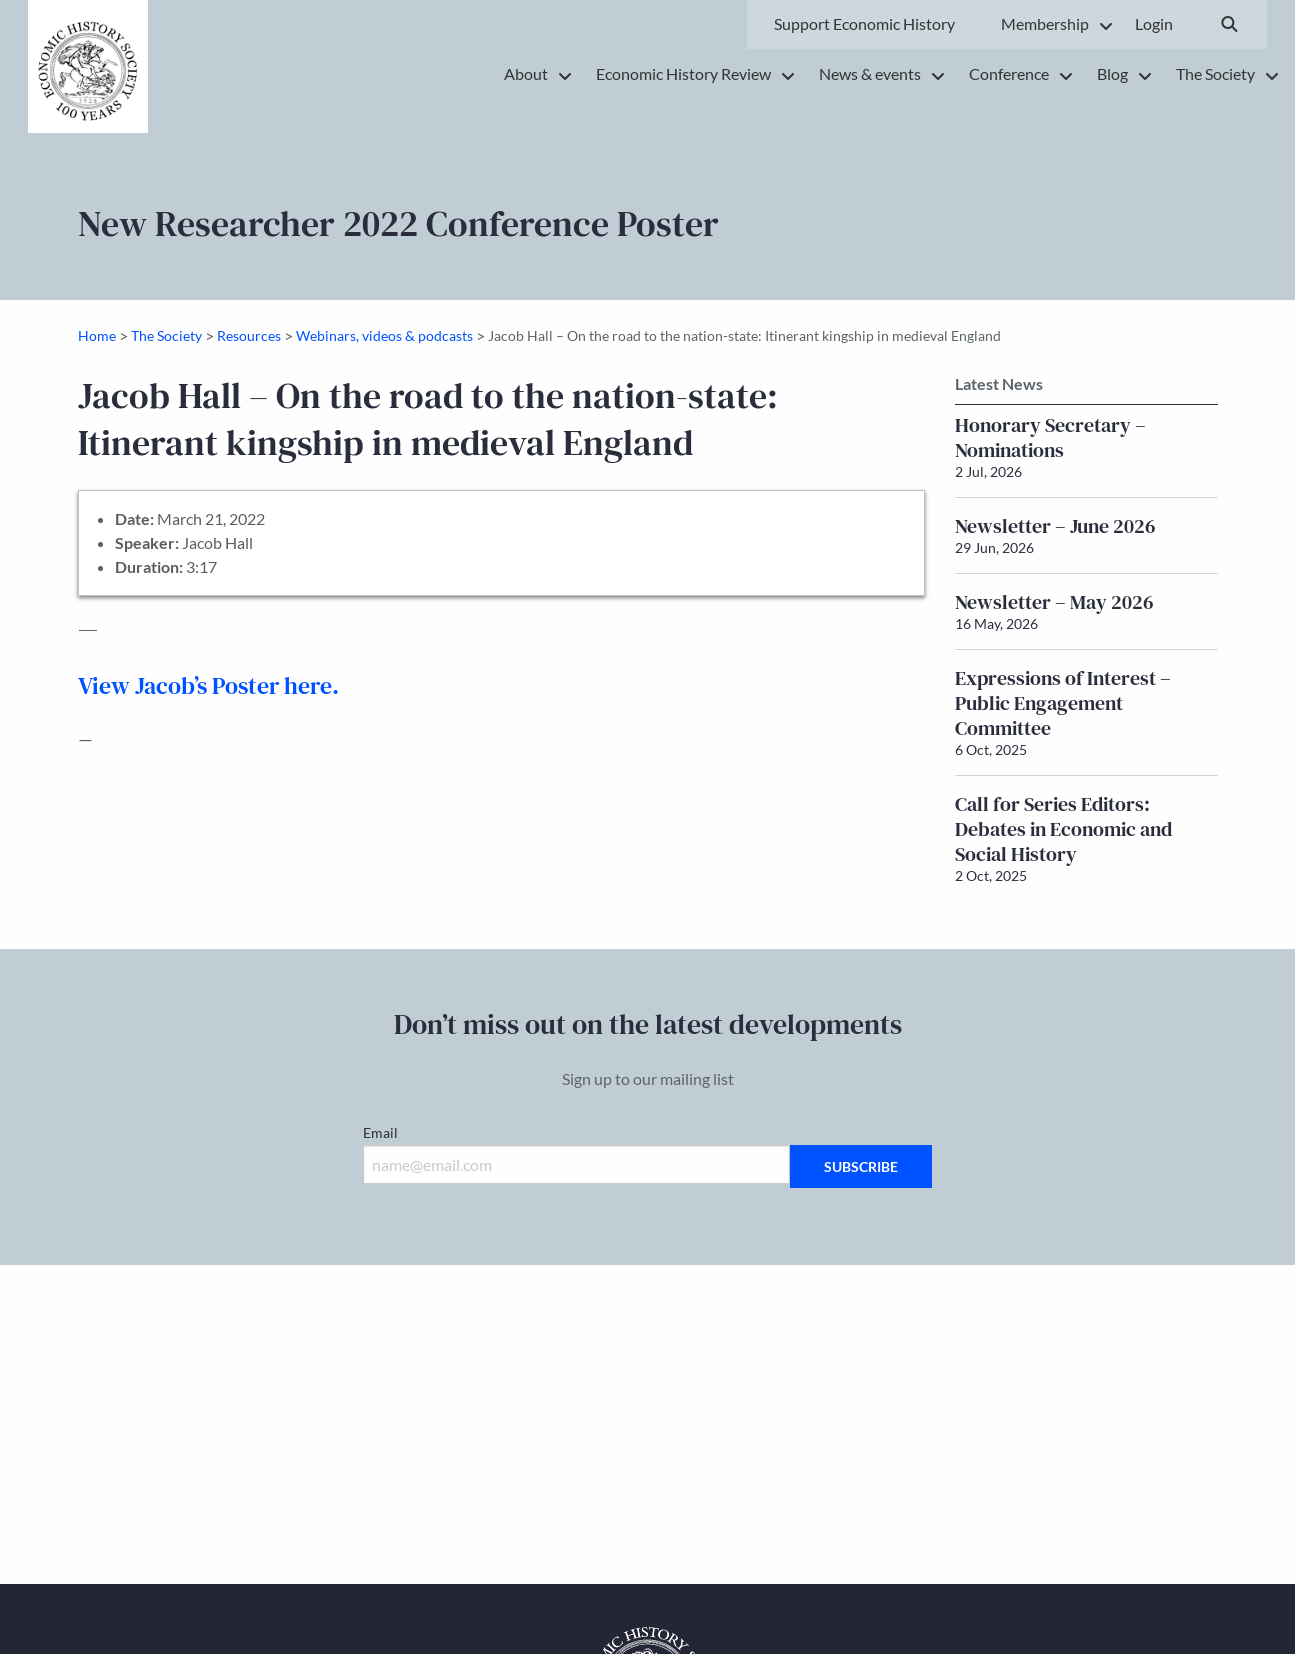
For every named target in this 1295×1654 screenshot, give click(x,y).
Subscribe (861, 1166)
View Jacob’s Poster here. (208, 685)
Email (380, 1132)
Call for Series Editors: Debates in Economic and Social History (1063, 829)
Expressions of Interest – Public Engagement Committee (1063, 703)
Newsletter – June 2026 (1055, 526)
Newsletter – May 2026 (1054, 602)
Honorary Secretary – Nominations (1050, 437)
